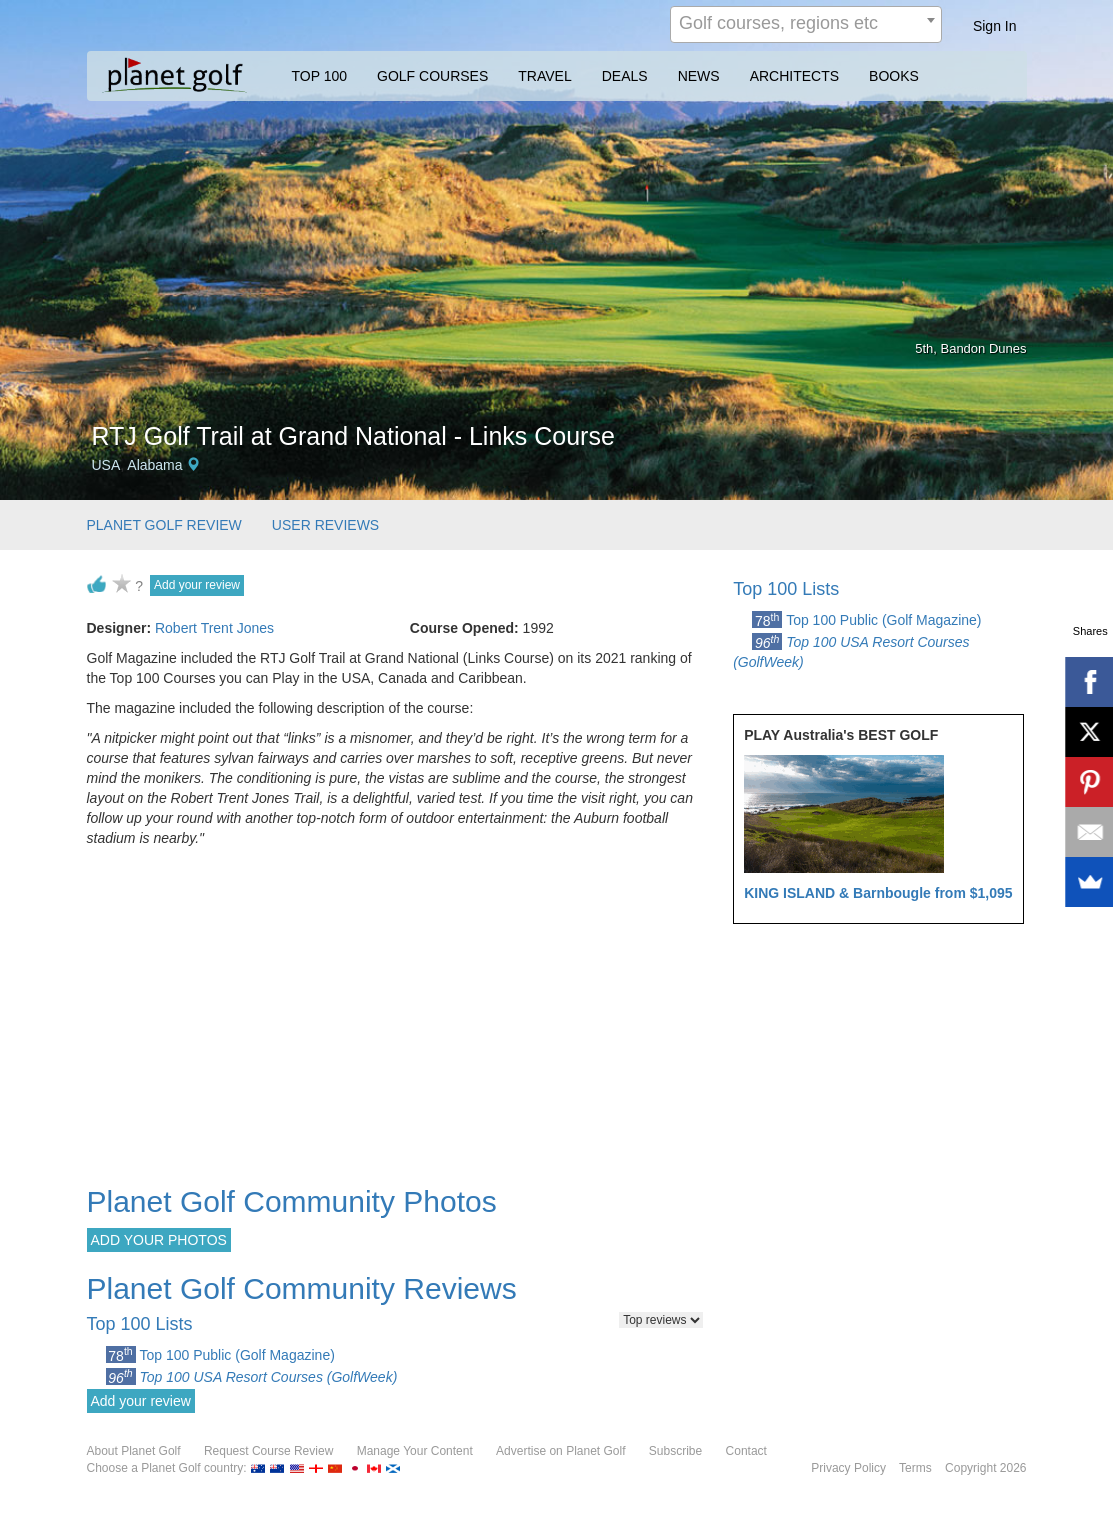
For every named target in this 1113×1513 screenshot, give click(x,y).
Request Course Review (268, 1451)
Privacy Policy (848, 1468)
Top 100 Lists (786, 589)
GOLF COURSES (432, 76)
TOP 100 (320, 76)
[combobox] (806, 24)
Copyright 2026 (985, 1468)
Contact (746, 1451)
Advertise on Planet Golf (560, 1451)
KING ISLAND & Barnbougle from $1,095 (878, 893)
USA (106, 465)
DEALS (625, 76)
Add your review (197, 585)
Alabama (154, 465)
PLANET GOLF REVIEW (164, 525)
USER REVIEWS (325, 525)
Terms (915, 1468)
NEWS (699, 76)
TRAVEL (544, 76)
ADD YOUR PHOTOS (159, 1240)
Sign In (995, 26)
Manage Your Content (415, 1451)
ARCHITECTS (794, 76)
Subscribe (675, 1451)
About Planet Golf (134, 1451)
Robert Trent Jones (214, 628)
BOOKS (894, 76)
